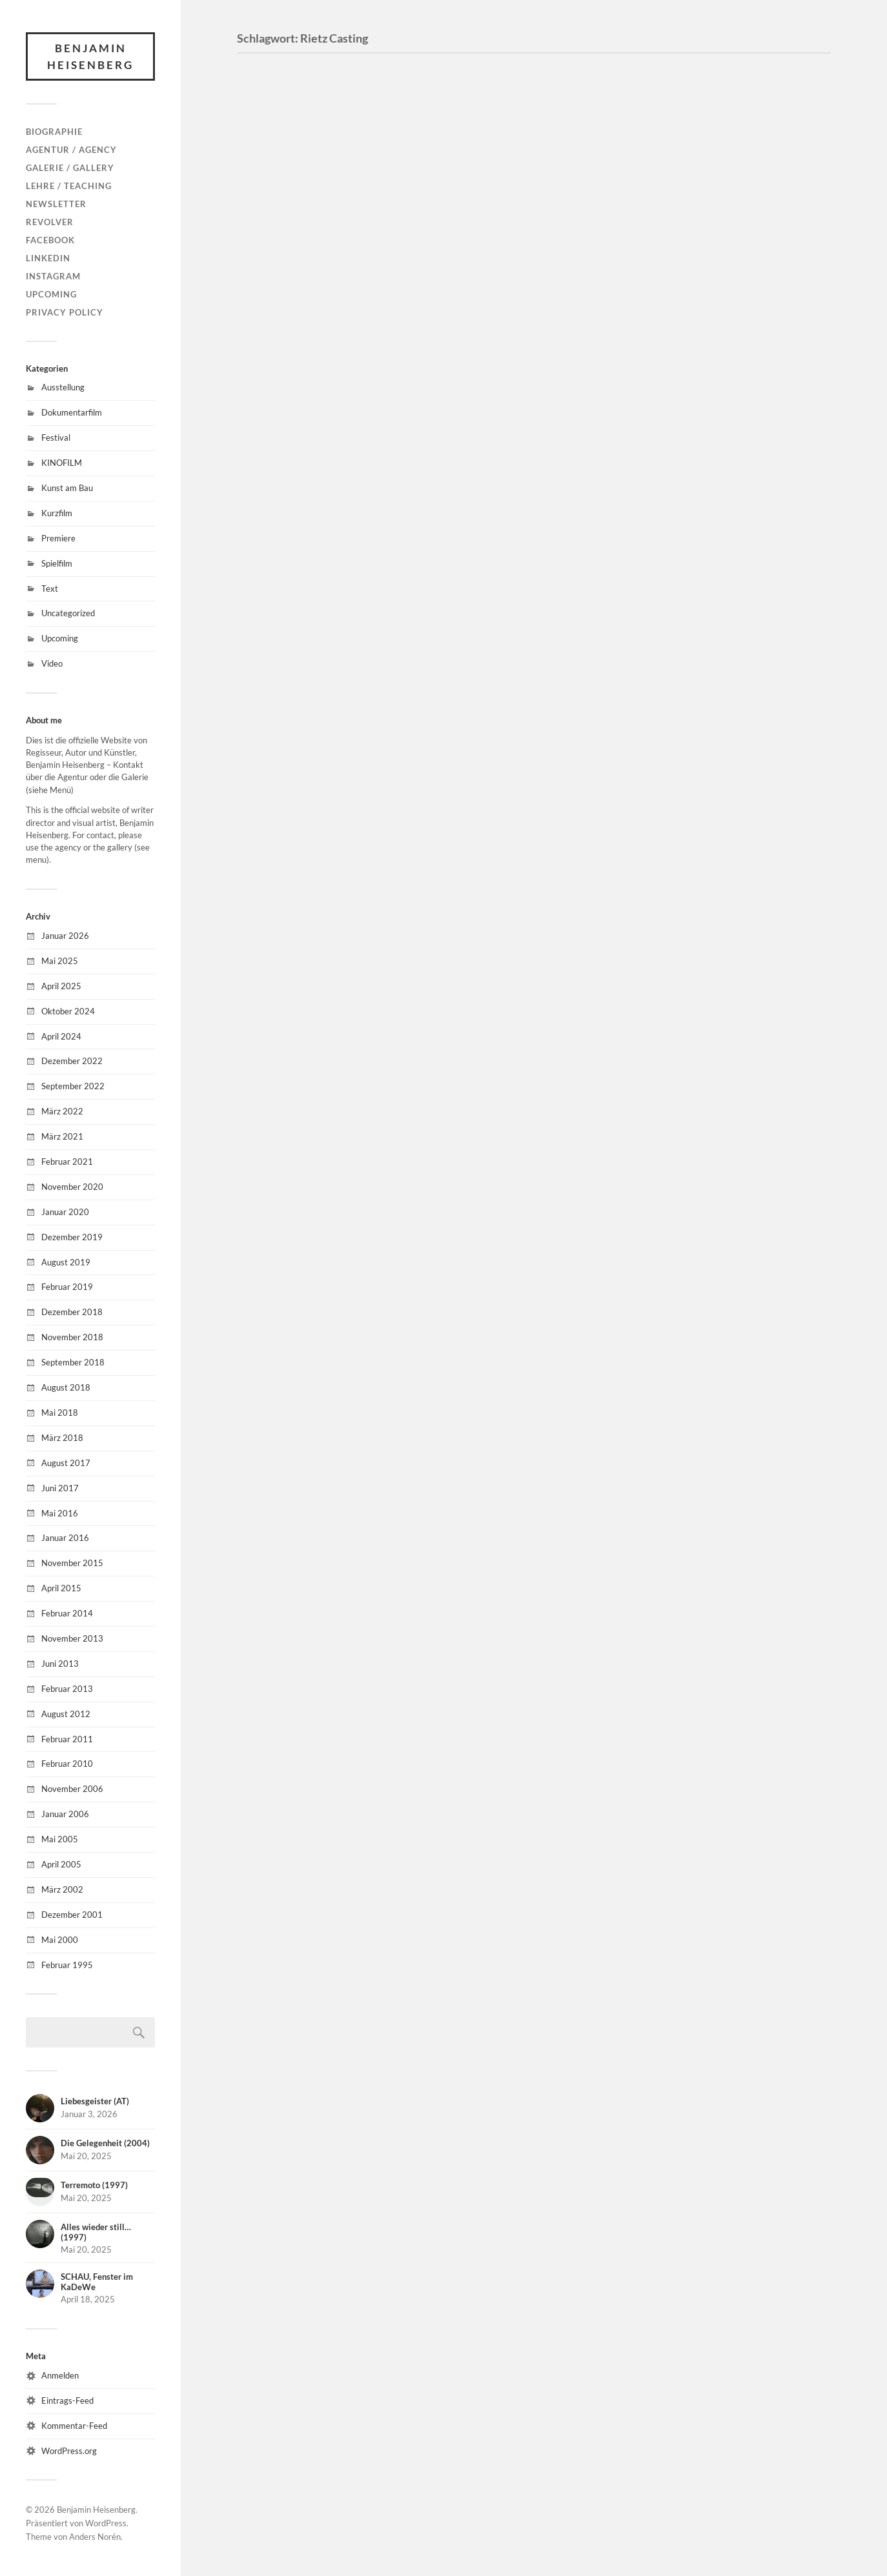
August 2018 (65, 1387)
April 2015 (61, 1588)
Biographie (54, 131)
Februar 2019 (67, 1287)
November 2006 (72, 1789)
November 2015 (72, 1563)
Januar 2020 (65, 1212)
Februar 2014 (67, 1613)
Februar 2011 (67, 1739)
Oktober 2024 (68, 1011)
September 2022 (73, 1086)
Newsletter (56, 204)
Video (52, 663)
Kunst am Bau (67, 488)
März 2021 (62, 1136)
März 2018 (62, 1438)
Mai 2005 (59, 1839)
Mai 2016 (59, 1513)
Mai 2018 (59, 1412)
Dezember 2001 (72, 1914)
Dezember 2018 (72, 1312)
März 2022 (62, 1111)
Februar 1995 (67, 1965)
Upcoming (51, 294)
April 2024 (61, 1036)
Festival (55, 437)
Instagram (53, 276)
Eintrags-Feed (67, 2400)
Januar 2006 (65, 1814)
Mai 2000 (59, 1940)
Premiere (58, 538)
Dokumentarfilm (71, 412)
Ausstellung (63, 387)
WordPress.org (69, 2451)
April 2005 (61, 1864)
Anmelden (60, 2375)
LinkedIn (48, 258)
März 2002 (62, 1889)
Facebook (50, 240)
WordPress (106, 2523)
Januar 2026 (65, 936)
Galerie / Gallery (70, 168)
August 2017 (65, 1463)
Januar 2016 (65, 1538)
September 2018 (73, 1362)
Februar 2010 (67, 1763)
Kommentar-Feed (74, 2425)
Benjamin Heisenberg (90, 56)
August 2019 (65, 1262)
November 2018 (72, 1337)
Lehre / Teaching (69, 186)
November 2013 (72, 1638)
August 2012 (65, 1714)
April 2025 (61, 986)
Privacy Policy (64, 312)
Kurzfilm (56, 513)
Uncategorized (68, 613)
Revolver (50, 222)
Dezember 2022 (72, 1061)
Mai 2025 (59, 961)
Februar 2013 (67, 1689)
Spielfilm (56, 563)
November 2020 (72, 1187)
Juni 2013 (60, 1663)
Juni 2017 (60, 1488)
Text (49, 588)
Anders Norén (95, 2536)
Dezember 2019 (72, 1237)
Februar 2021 (67, 1161)
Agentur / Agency (71, 150)
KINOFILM (61, 463)
